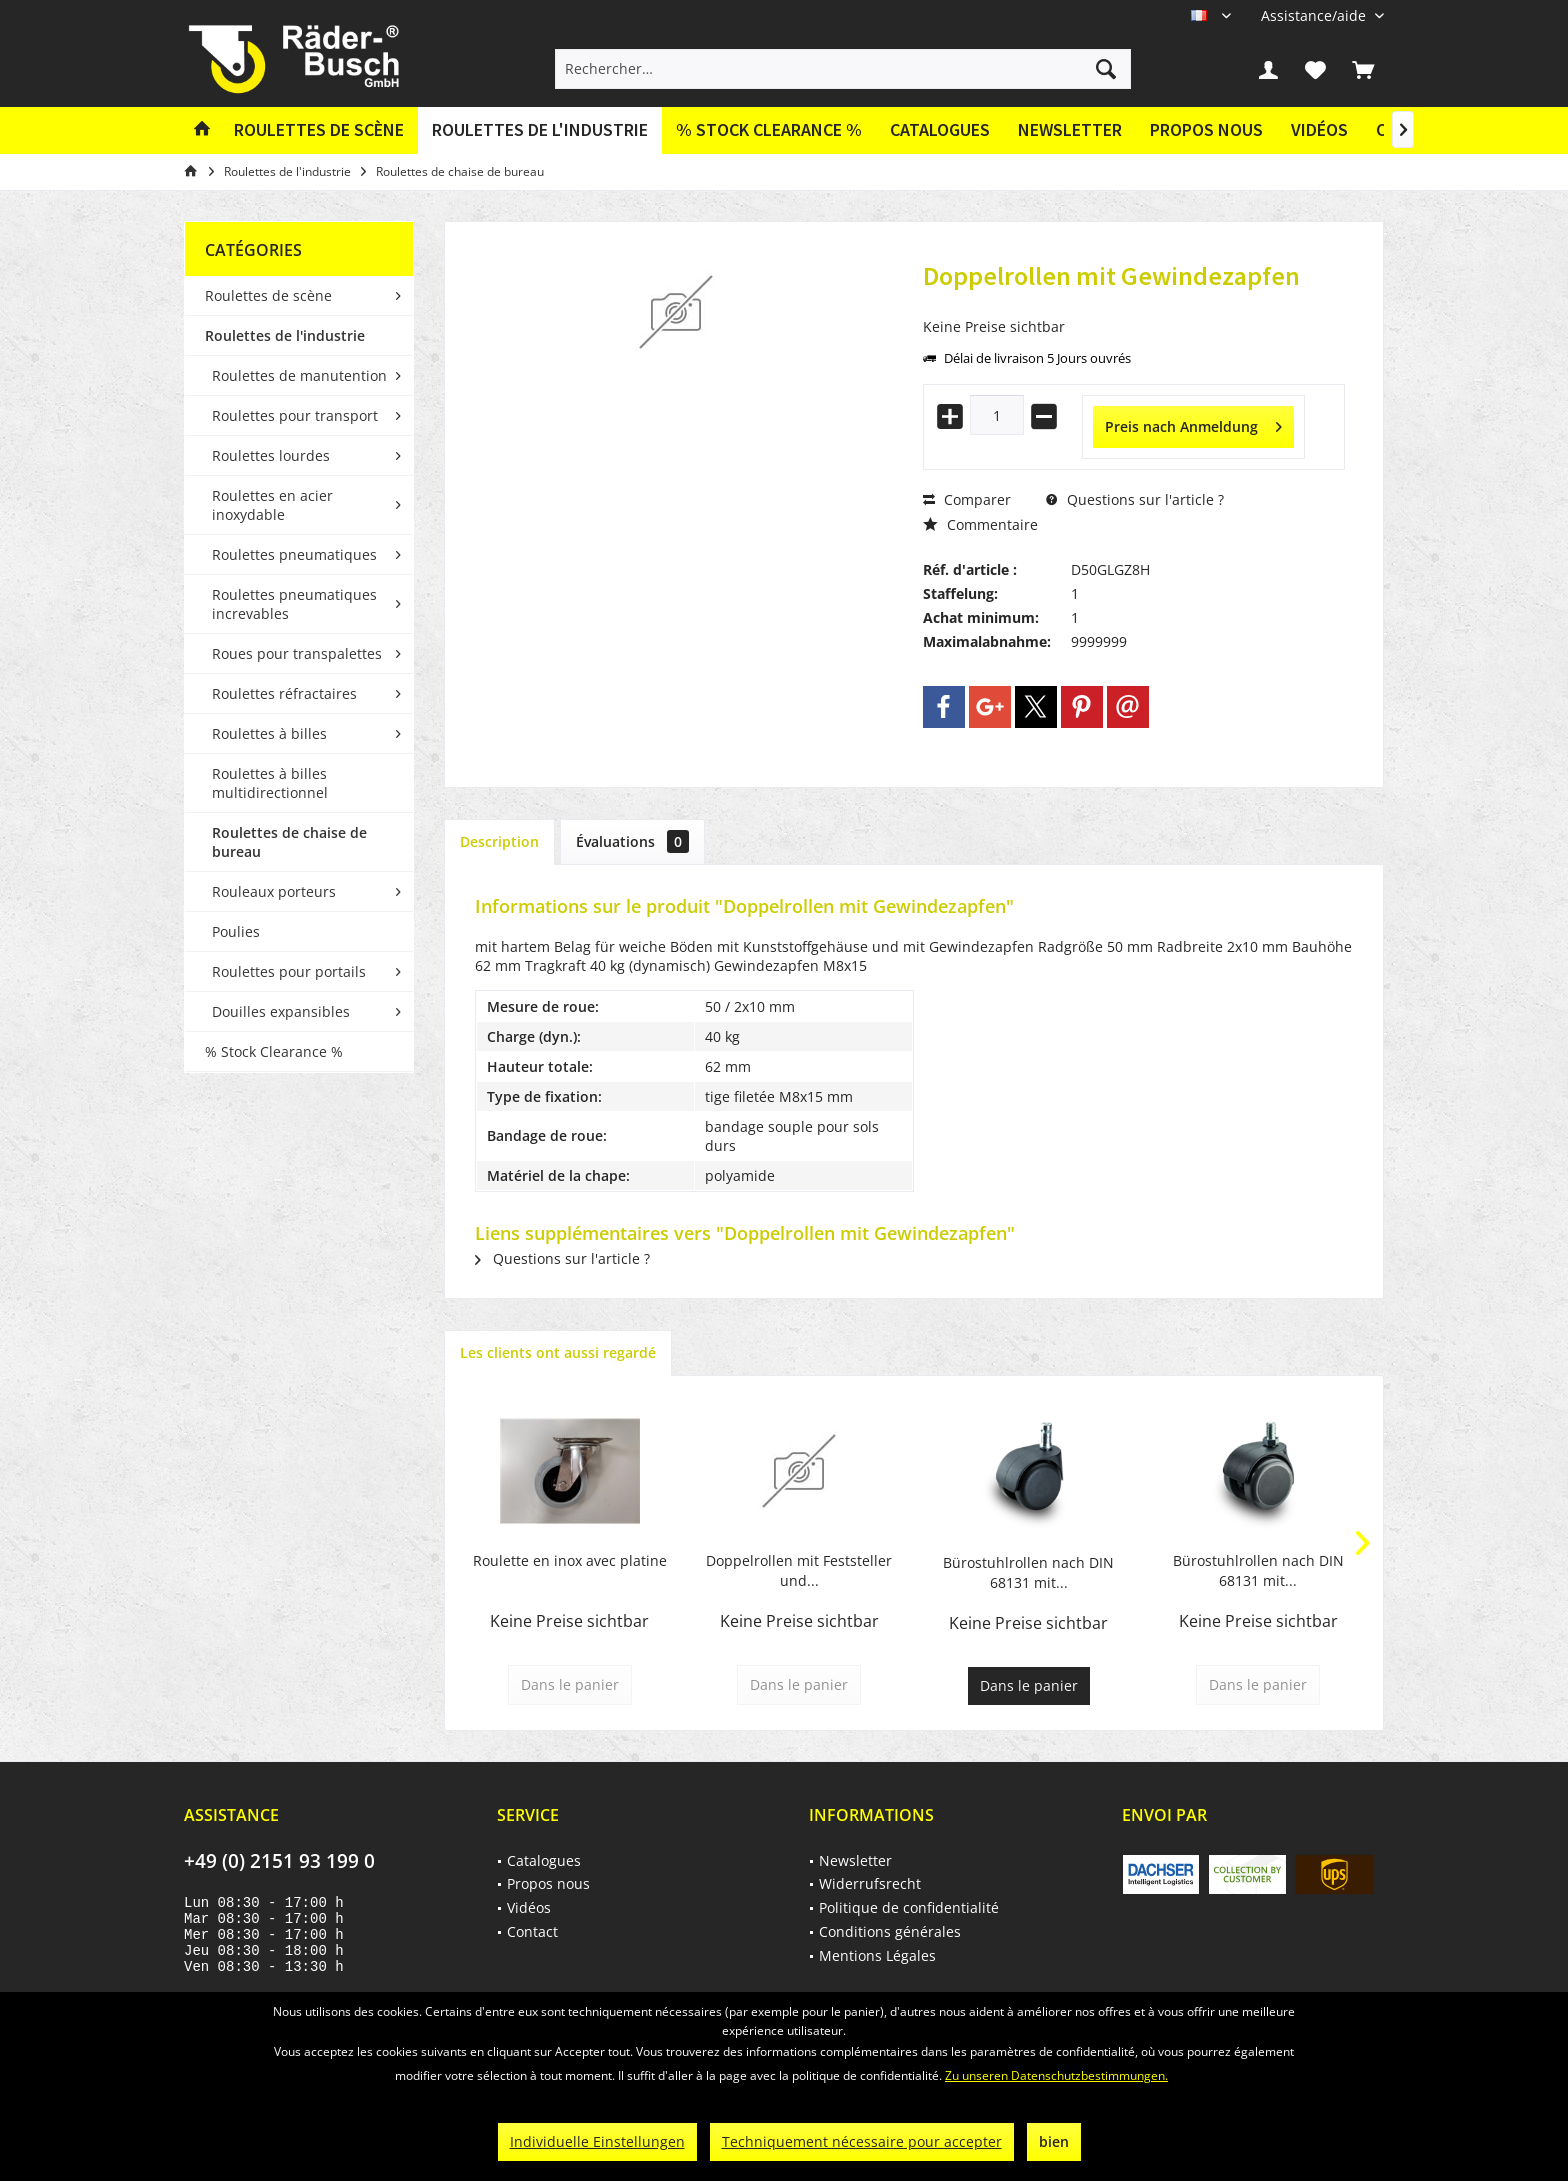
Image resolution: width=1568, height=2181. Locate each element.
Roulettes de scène (268, 295)
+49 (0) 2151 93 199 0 (279, 1861)
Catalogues (940, 129)
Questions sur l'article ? (1135, 499)
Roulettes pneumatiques (294, 554)
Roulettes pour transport (295, 415)
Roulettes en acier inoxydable (272, 505)
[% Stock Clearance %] (769, 130)
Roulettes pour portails (289, 971)
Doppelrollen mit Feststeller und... (799, 1570)
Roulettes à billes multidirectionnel (270, 783)
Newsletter (1070, 129)
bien (1054, 2141)
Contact (532, 1931)
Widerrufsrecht (870, 1883)
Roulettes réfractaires (284, 693)
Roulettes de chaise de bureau (289, 842)
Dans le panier (1029, 1685)
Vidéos (1319, 129)
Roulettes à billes (269, 733)
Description (499, 841)
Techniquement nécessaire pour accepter (862, 2141)
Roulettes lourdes (271, 455)
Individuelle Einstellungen (597, 2141)
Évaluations (632, 841)
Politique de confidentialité (909, 1907)
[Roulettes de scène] (319, 130)
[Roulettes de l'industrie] (540, 130)
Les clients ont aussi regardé (558, 1352)
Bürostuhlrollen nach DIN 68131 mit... (1028, 1572)
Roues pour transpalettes (297, 653)
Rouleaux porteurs (274, 891)
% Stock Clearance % (274, 1051)
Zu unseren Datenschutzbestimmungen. (1056, 2075)
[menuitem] (1315, 15)
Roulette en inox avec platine (570, 1560)
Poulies (236, 931)
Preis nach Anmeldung (1193, 423)
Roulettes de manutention (299, 375)
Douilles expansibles (281, 1011)
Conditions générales (890, 1931)
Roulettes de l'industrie (285, 335)
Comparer (967, 499)
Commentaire (980, 524)
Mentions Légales (877, 1955)
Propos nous (1206, 129)
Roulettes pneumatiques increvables (294, 604)
